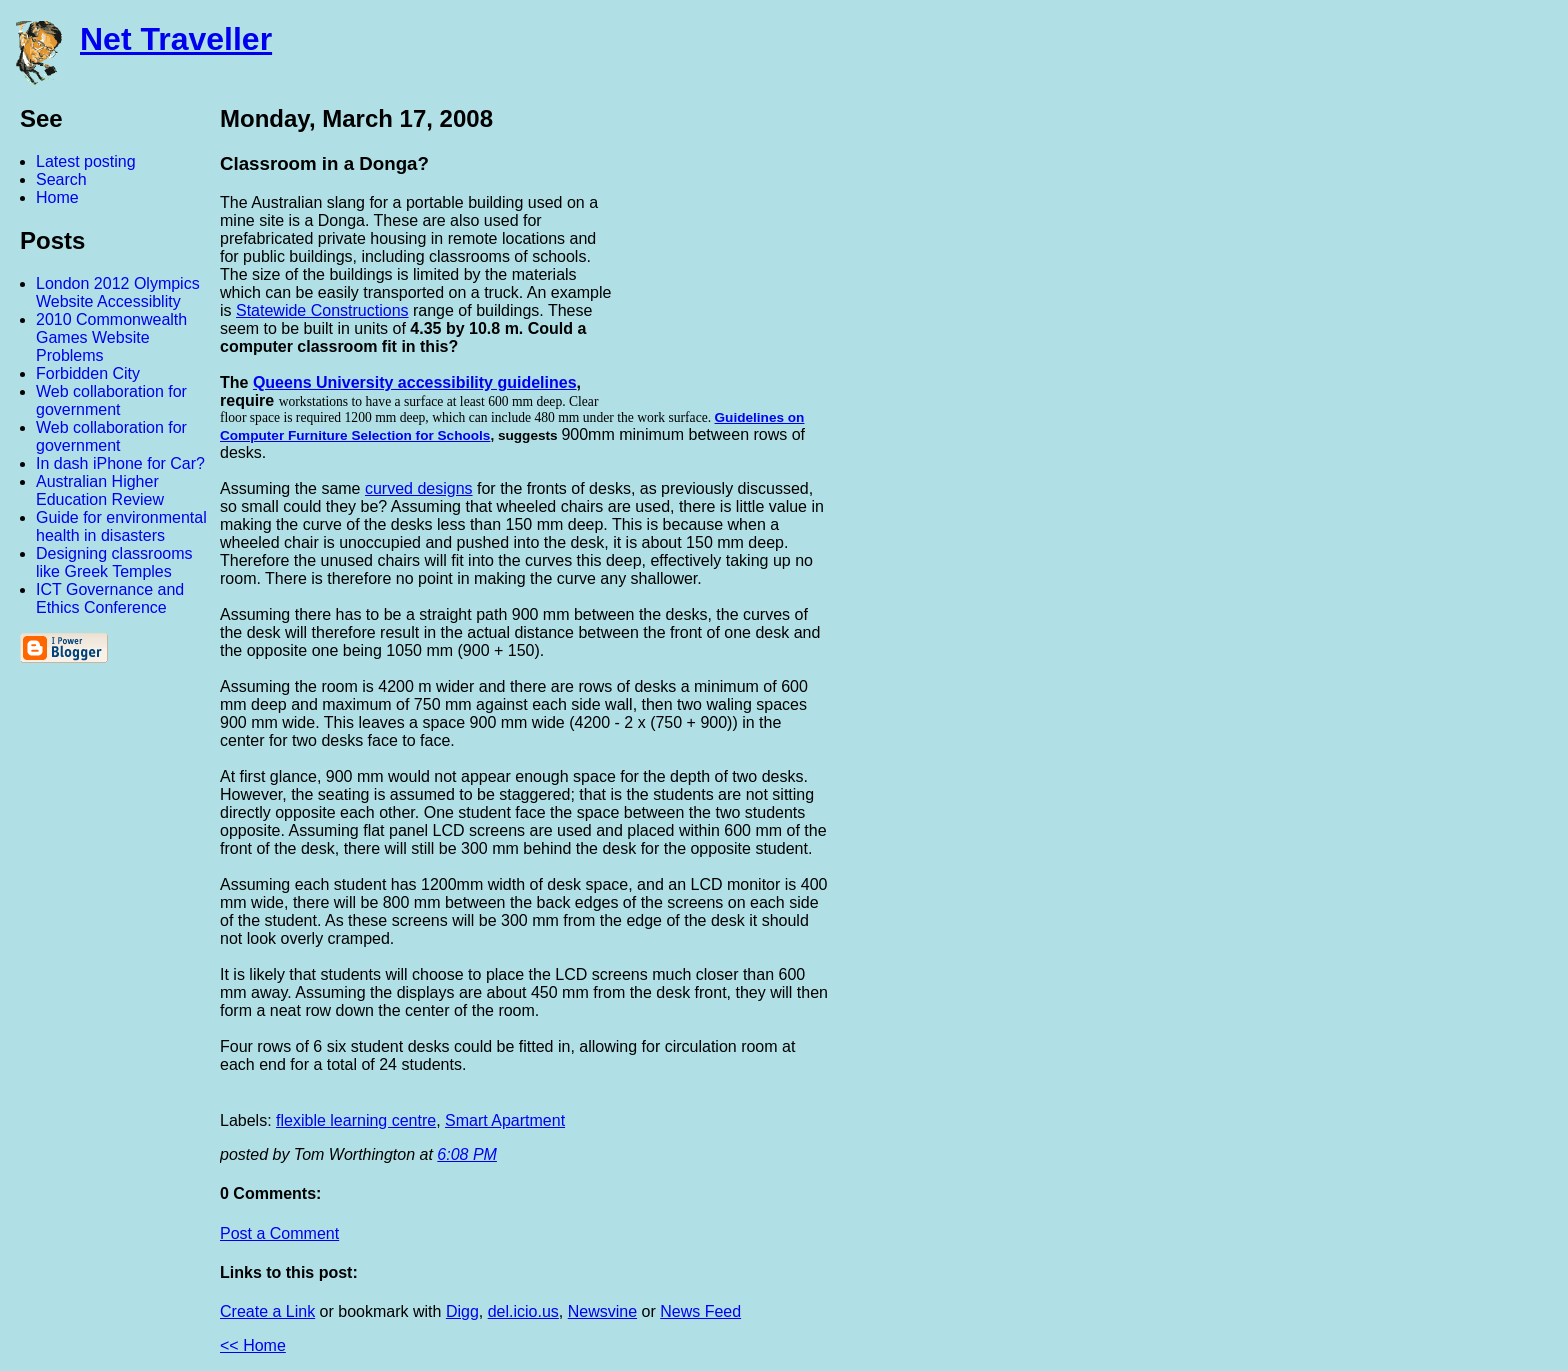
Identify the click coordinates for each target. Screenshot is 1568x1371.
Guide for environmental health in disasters (121, 526)
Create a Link (267, 1311)
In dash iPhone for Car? (120, 463)
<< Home (253, 1345)
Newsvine (602, 1311)
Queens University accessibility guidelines (415, 382)
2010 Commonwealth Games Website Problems (111, 337)
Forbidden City (88, 373)
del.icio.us (523, 1311)
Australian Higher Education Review (100, 490)
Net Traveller (176, 39)
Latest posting (86, 161)
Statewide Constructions (322, 310)
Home (57, 197)
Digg (462, 1311)
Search (61, 179)
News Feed (700, 1311)
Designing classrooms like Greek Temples (114, 562)
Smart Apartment (505, 1120)
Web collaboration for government (111, 400)
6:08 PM (467, 1154)
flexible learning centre (356, 1120)
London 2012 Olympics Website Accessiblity (118, 292)
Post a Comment (279, 1233)
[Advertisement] (1348, 403)
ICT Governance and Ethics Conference (110, 598)
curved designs (419, 488)
